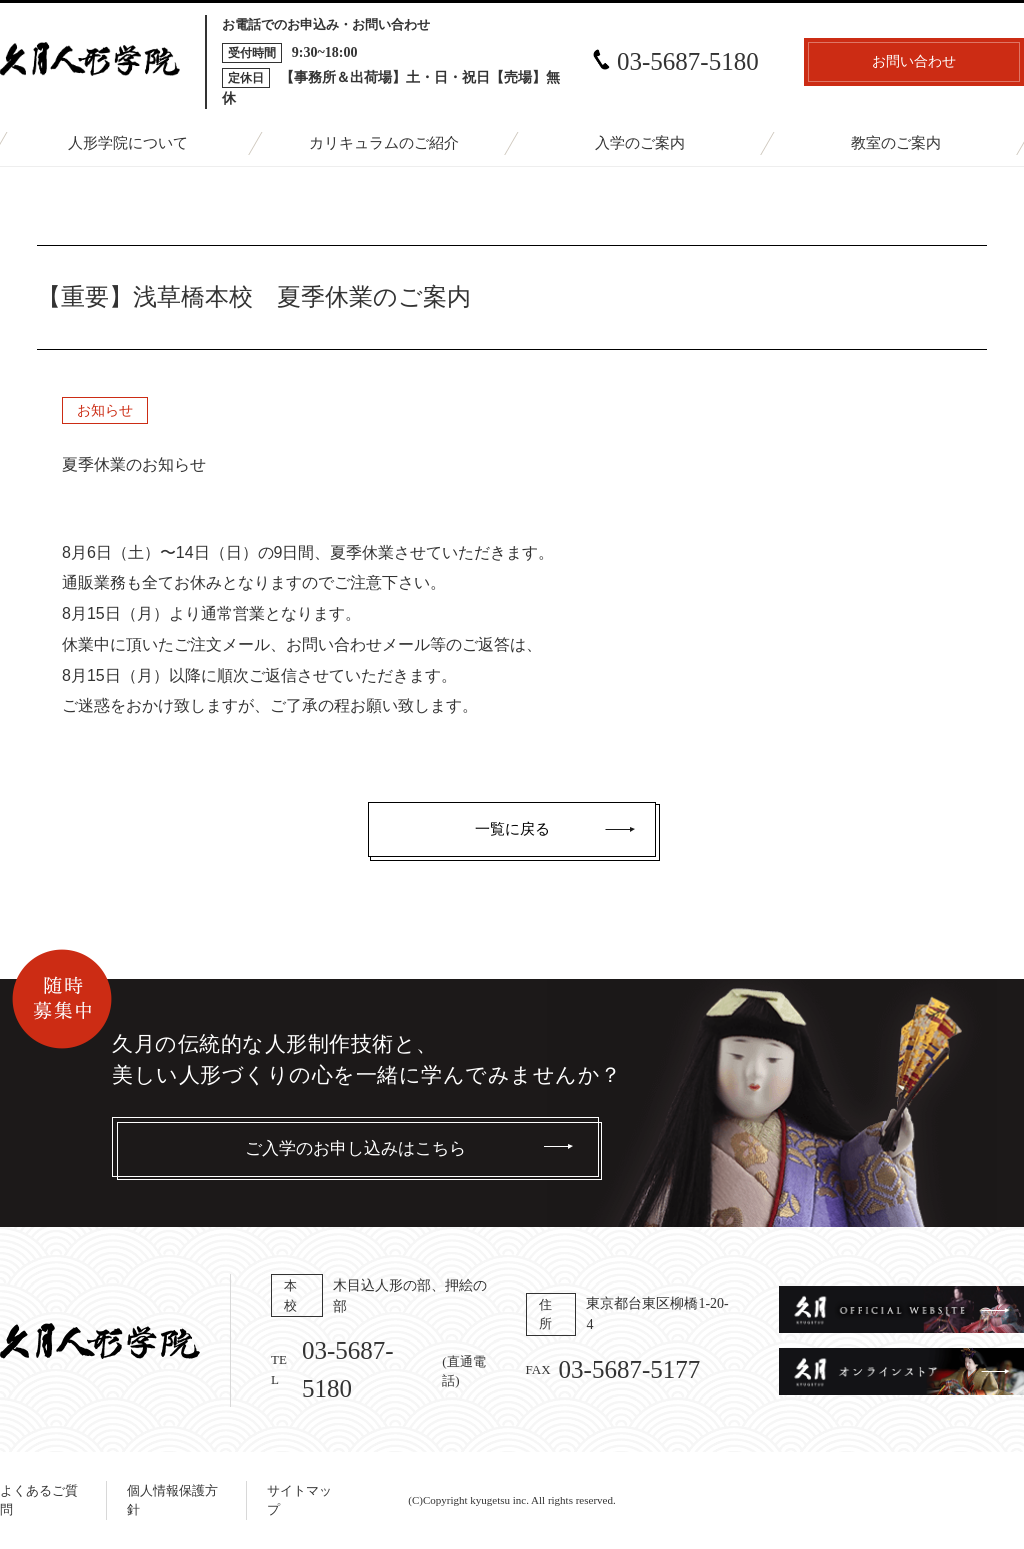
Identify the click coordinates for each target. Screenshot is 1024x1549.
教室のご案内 (896, 143)
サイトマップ (299, 1500)
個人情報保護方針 (172, 1500)
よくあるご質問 (39, 1500)
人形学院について (128, 143)
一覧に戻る (512, 829)
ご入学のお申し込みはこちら (355, 1148)
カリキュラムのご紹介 (384, 143)
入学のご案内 (640, 143)
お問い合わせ (914, 61)
